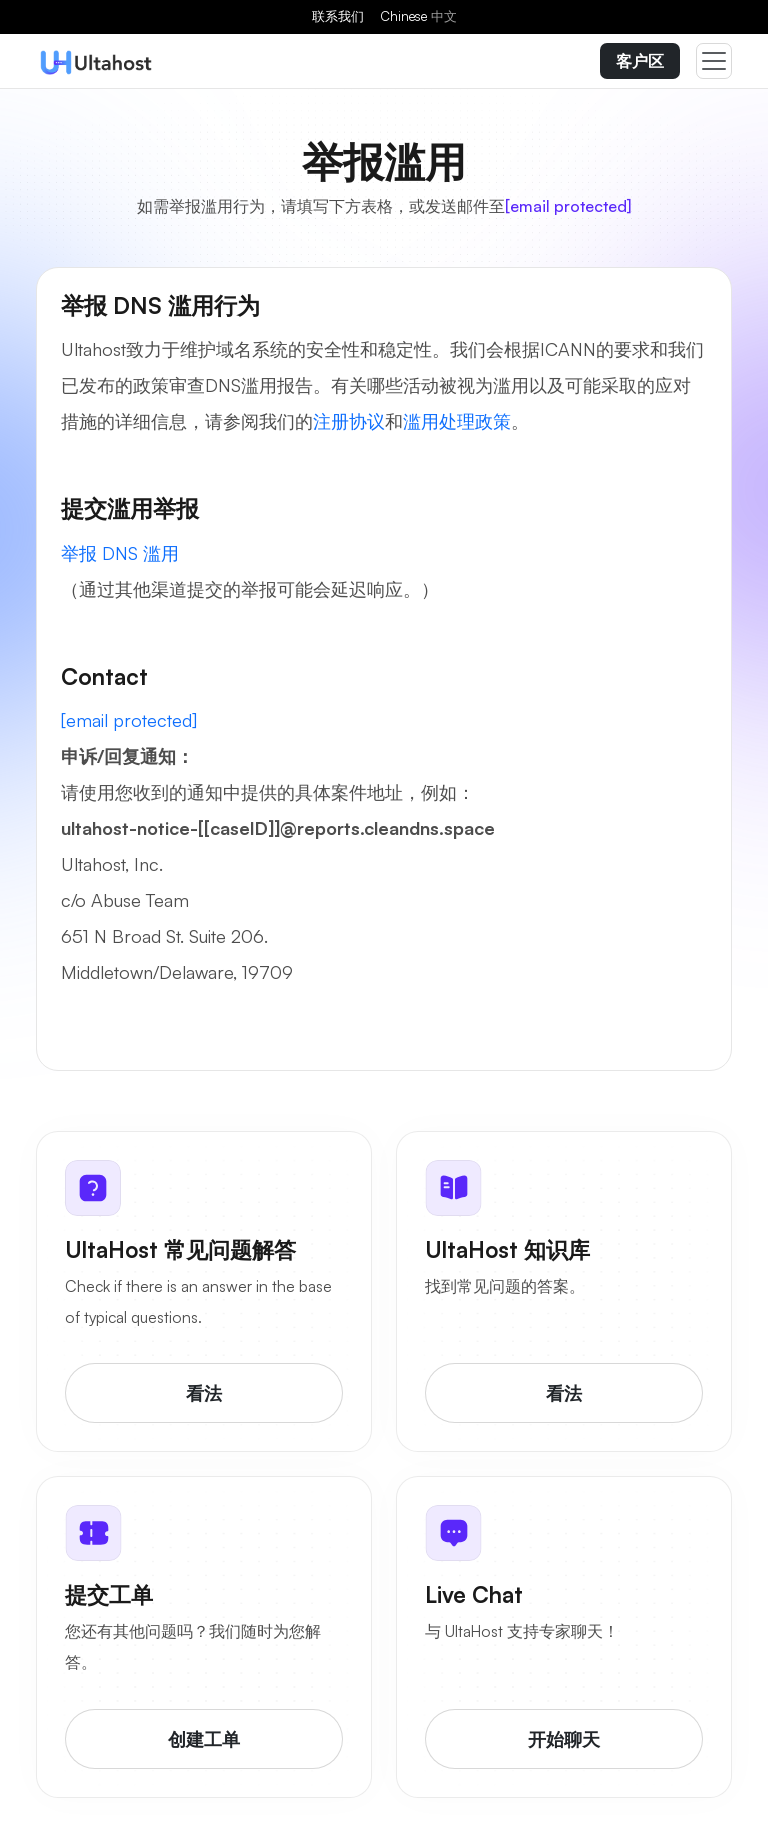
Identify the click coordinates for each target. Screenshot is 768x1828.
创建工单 (204, 1739)
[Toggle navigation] (714, 61)
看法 (204, 1393)
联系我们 (338, 16)
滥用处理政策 (457, 421)
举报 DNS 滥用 (120, 553)
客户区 (640, 61)
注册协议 (349, 421)
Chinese (418, 16)
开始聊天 (564, 1739)
